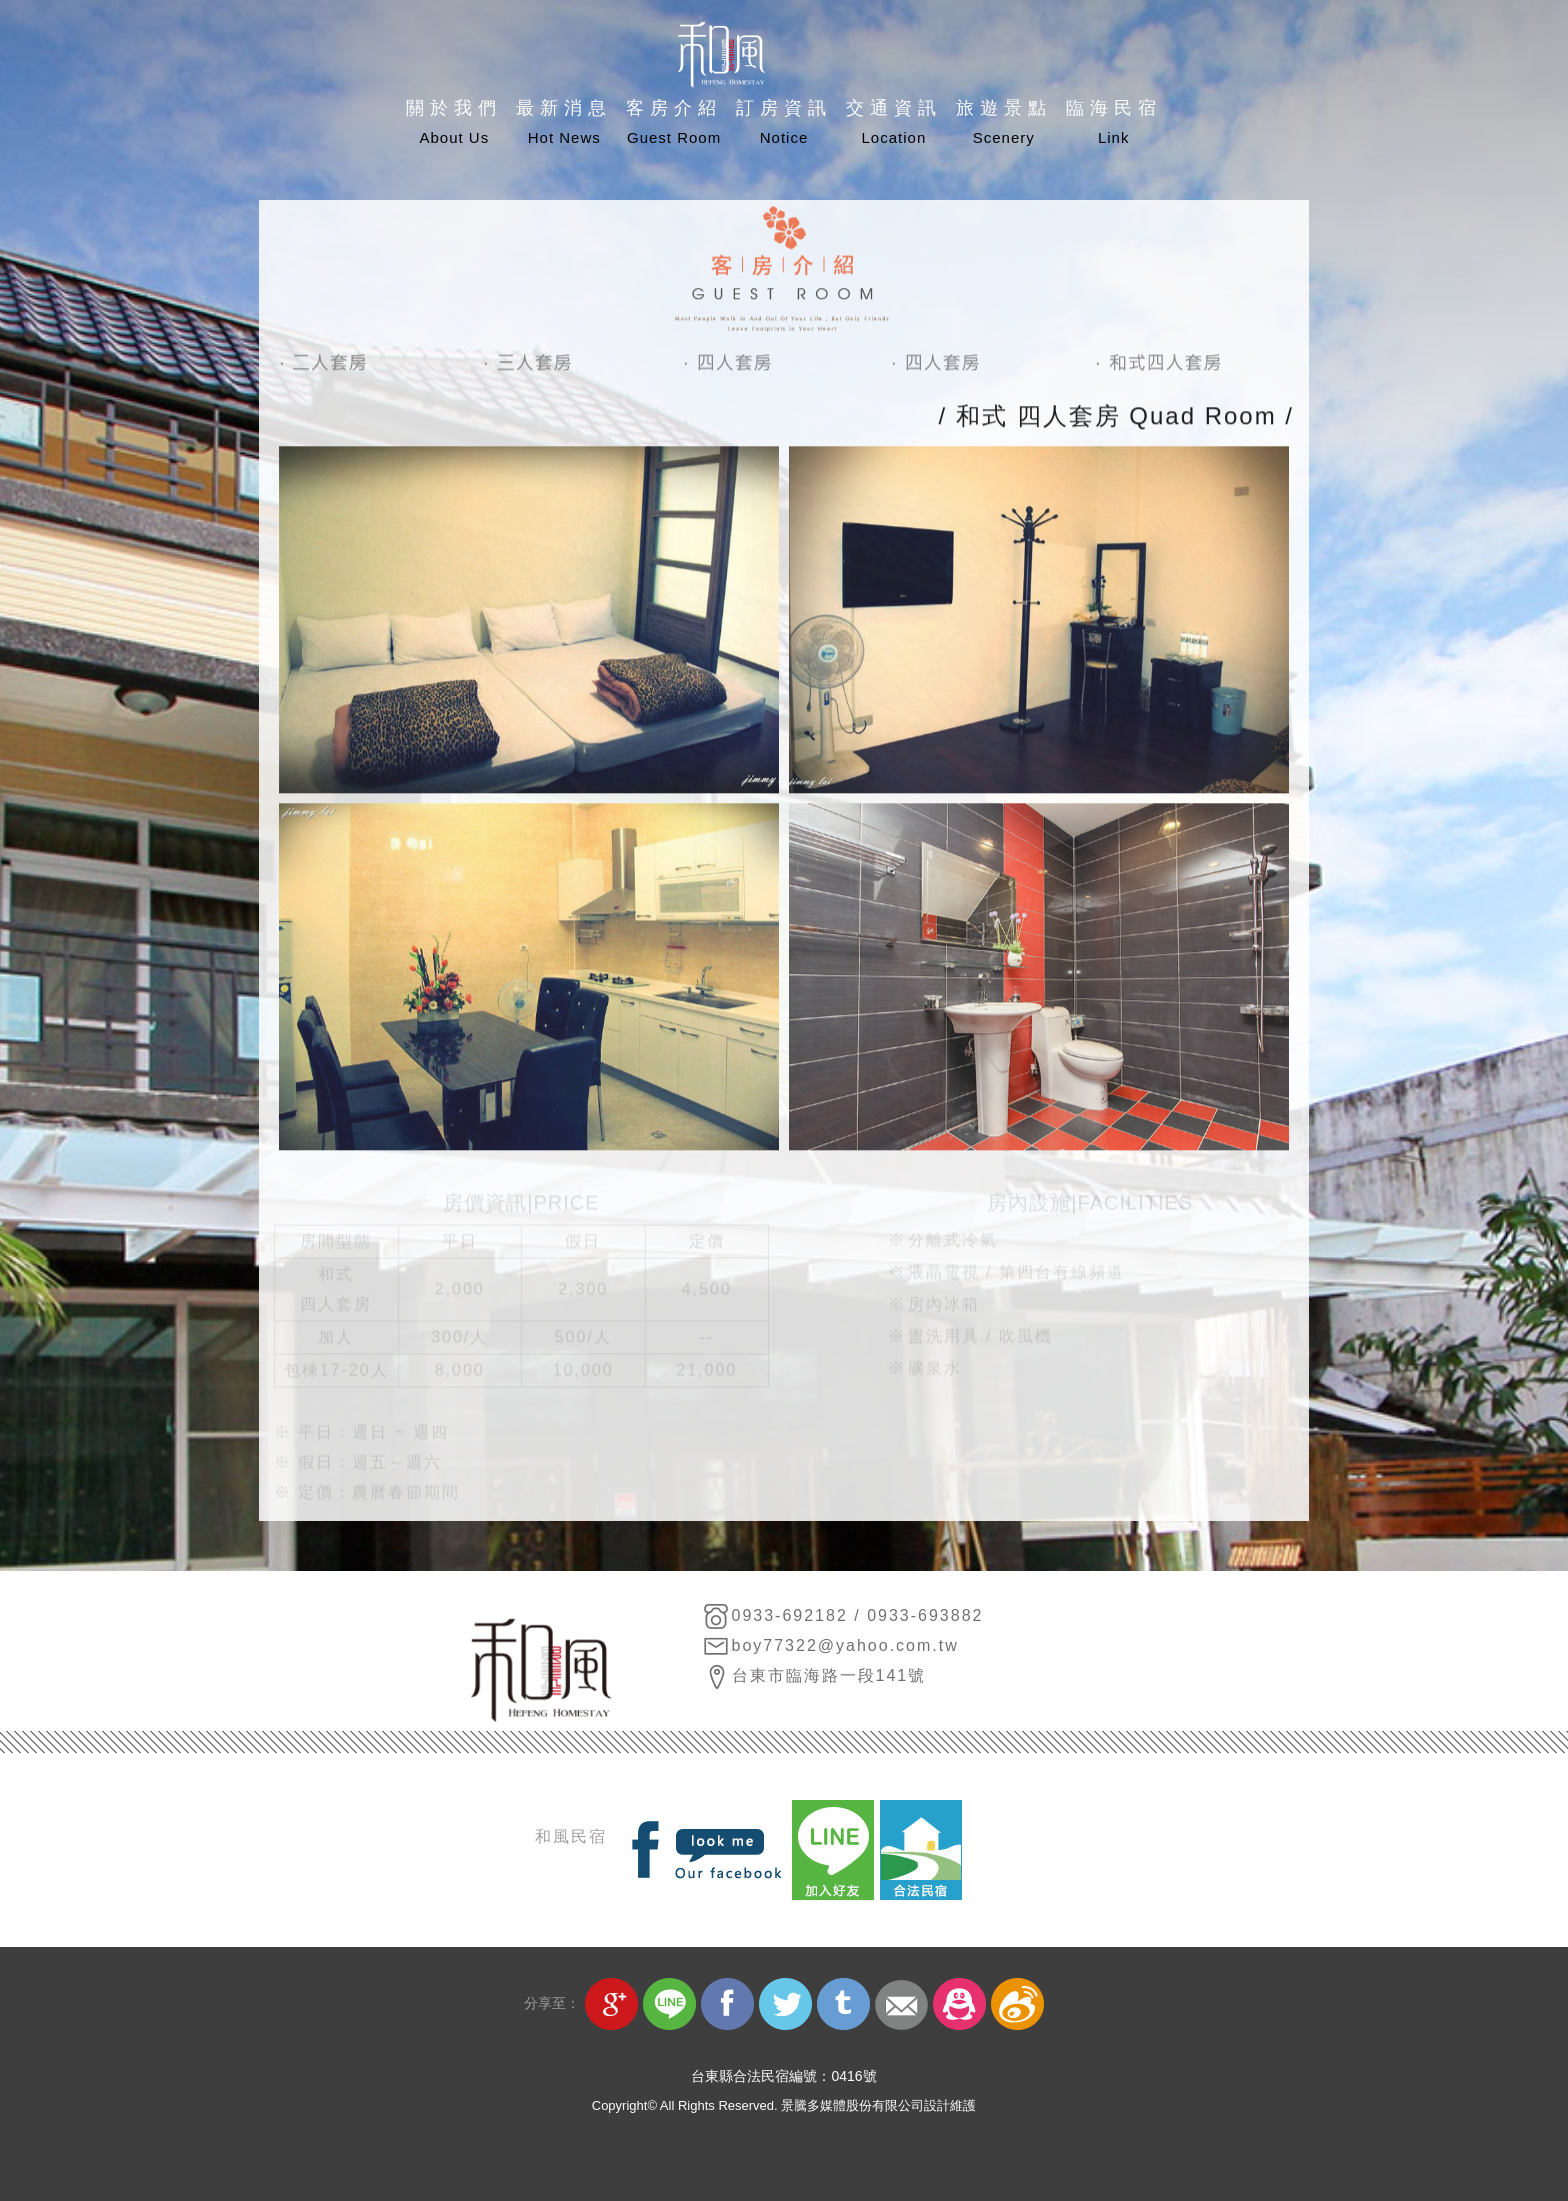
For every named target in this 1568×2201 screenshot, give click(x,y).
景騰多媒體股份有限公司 (852, 2105)
